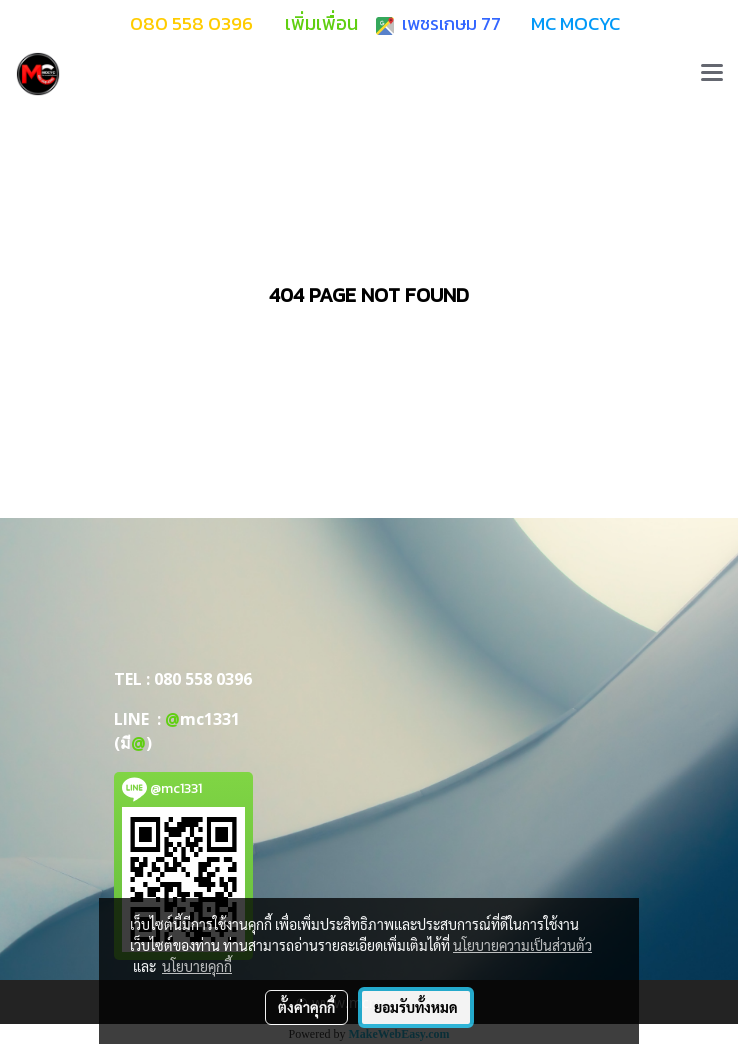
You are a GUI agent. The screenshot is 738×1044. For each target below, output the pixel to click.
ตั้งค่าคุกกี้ (306, 1007)
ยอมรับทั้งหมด (416, 1007)
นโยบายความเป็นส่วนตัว (522, 945)
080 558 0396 (203, 679)
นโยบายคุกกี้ (197, 966)
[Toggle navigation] (712, 74)
